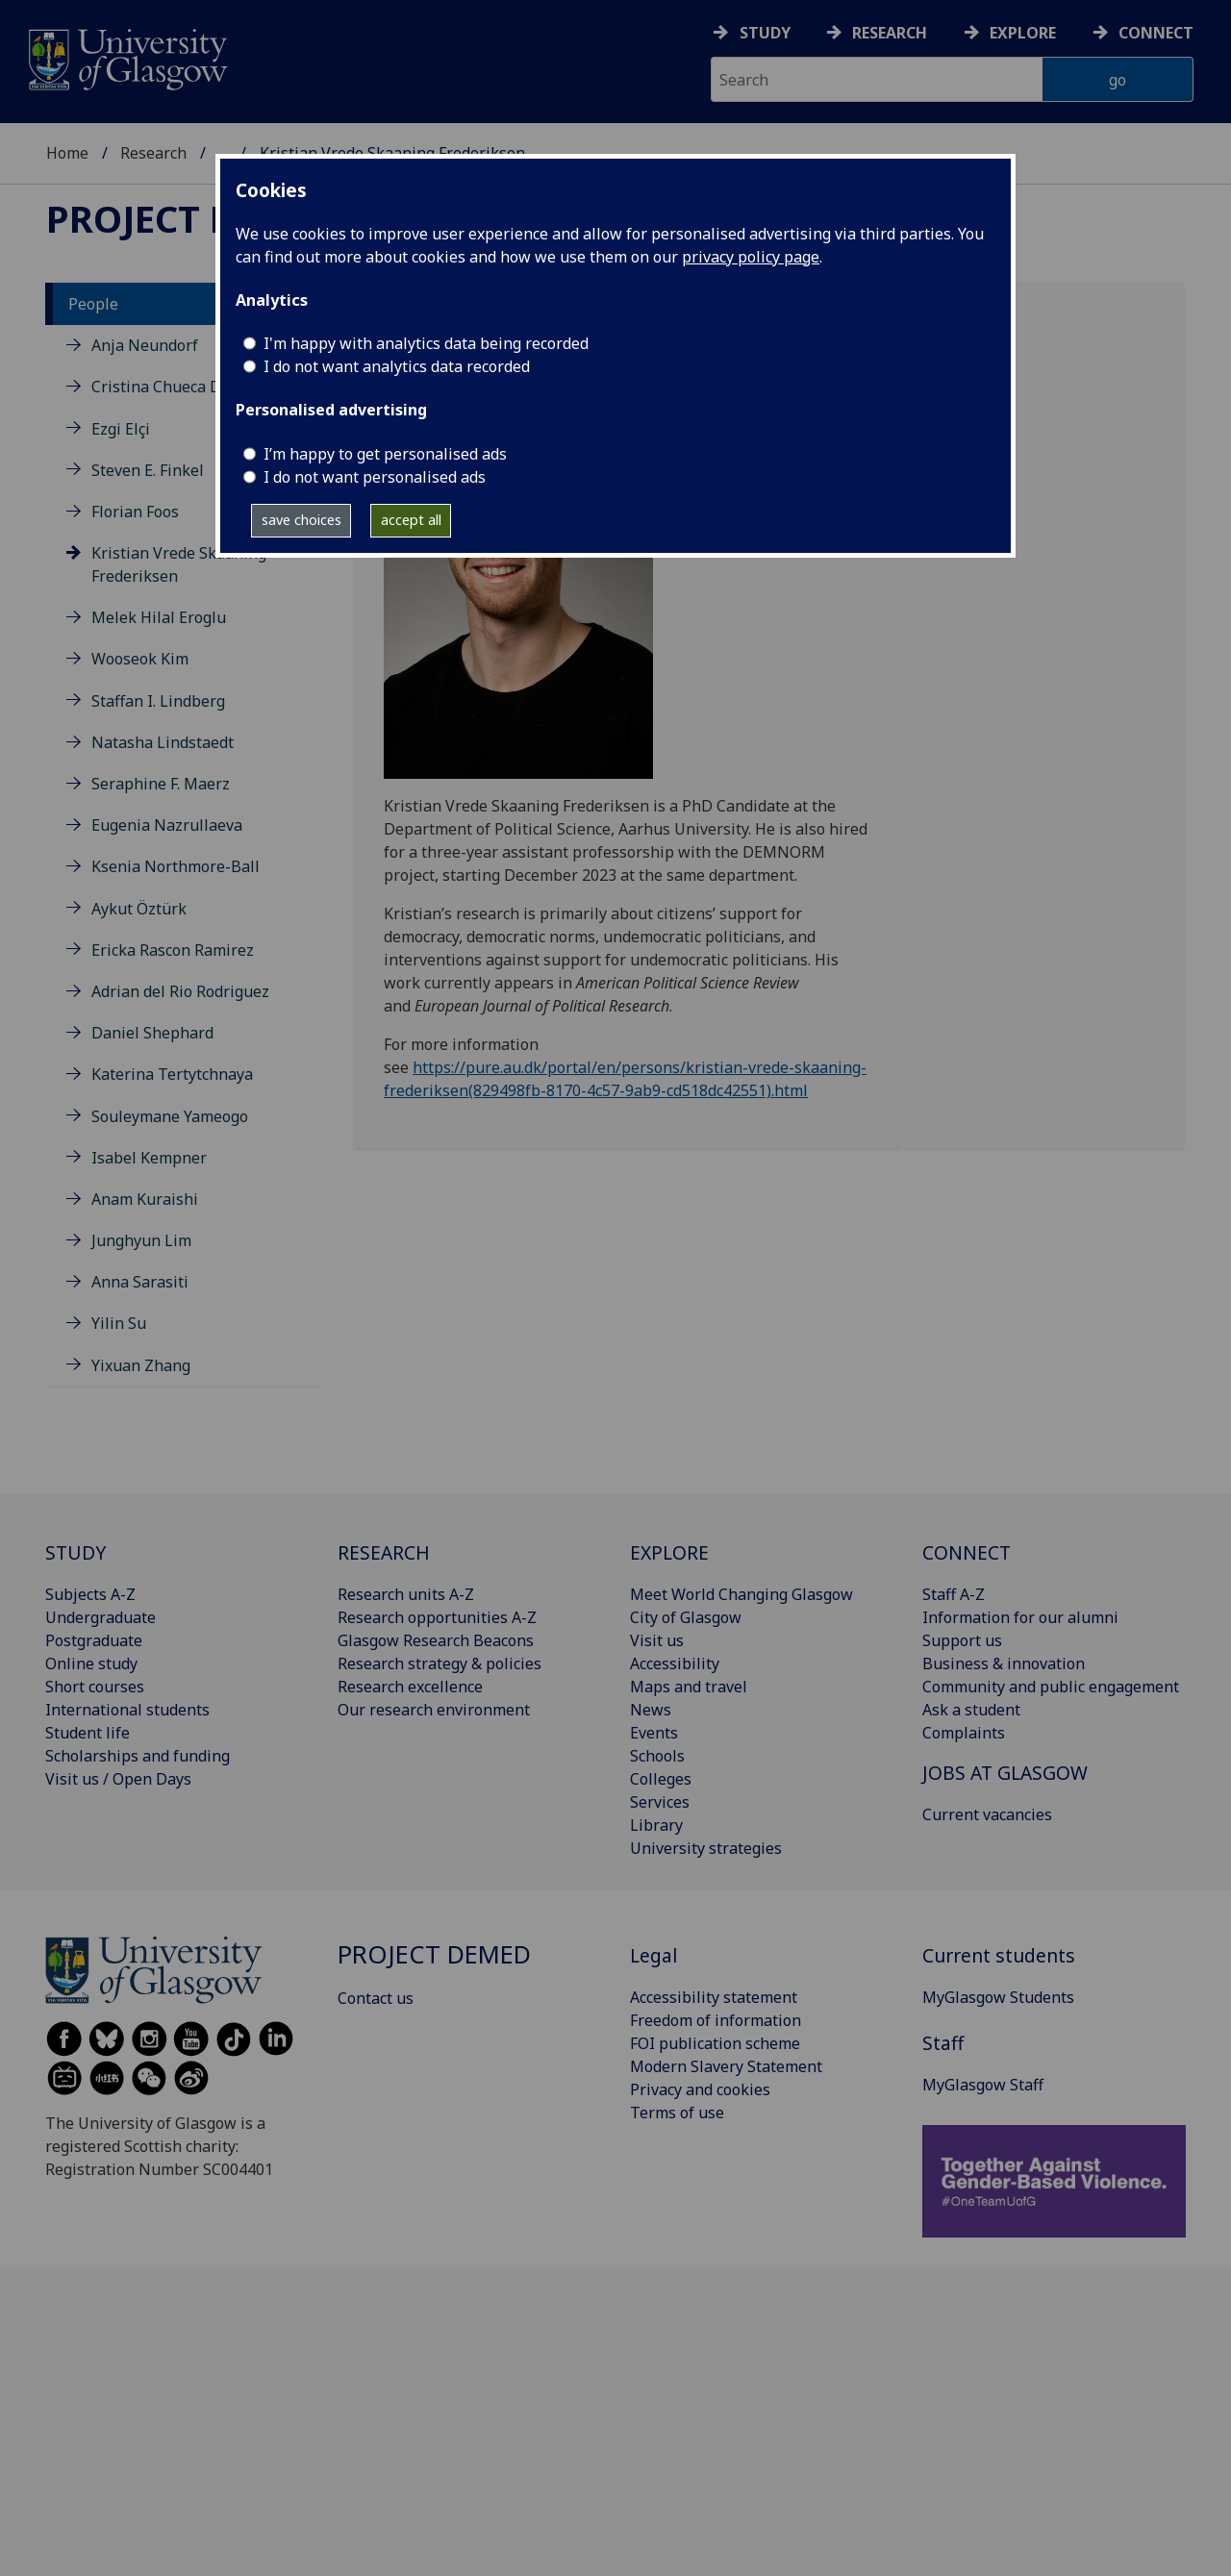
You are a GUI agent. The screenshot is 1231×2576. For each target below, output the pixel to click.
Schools (657, 1755)
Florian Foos (135, 511)
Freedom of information (715, 2020)
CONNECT (966, 1552)
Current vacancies (987, 1814)
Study (765, 32)
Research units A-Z (406, 1594)
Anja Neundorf (144, 345)
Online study (91, 1663)
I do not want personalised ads (375, 477)
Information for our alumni (1020, 1617)
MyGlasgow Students (998, 1997)
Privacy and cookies (700, 2089)
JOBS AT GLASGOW (1005, 1773)
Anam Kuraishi (144, 1199)
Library (656, 1825)
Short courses (94, 1686)
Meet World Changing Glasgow (741, 1594)
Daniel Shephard (152, 1032)
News (650, 1709)
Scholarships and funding (137, 1755)
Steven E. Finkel (147, 470)
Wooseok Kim (139, 658)
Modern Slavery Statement (726, 2066)
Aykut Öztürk (139, 908)
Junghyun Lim (141, 1240)
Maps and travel (688, 1686)
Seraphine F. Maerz (160, 783)
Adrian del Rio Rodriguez (180, 991)
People (93, 303)
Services (660, 1802)
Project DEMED (192, 218)
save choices (301, 520)
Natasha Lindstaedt (162, 742)
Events (654, 1732)
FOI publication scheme (715, 2043)
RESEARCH (384, 1552)
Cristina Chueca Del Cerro (185, 386)
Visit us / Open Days (118, 1778)
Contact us (376, 1998)
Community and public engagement (1050, 1686)
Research (889, 32)
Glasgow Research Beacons (436, 1640)
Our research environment (434, 1709)
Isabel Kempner (149, 1157)
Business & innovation (1003, 1663)
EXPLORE (669, 1552)
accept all (411, 520)
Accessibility (674, 1663)
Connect (1155, 32)
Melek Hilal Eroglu (158, 617)
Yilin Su (118, 1323)
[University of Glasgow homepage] (126, 57)
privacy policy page (750, 256)
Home (67, 152)
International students (127, 1709)
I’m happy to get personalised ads (385, 453)
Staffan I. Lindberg (158, 701)
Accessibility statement (713, 1997)
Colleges (660, 1778)
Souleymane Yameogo (169, 1116)
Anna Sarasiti (139, 1281)
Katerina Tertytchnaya (172, 1074)
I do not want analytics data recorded (397, 366)
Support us (962, 1640)
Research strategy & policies (439, 1663)
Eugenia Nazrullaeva (166, 825)
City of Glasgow (685, 1617)
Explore (1023, 32)
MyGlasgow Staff (982, 2084)
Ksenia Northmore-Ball (175, 866)
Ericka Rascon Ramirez (172, 950)
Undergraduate (100, 1617)
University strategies (706, 1848)
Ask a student (971, 1709)
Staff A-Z (953, 1594)
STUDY (75, 1552)
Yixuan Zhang (140, 1365)
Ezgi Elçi (120, 428)
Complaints (963, 1732)
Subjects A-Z (90, 1594)
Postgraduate (93, 1640)
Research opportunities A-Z (437, 1617)
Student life (87, 1732)
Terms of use (677, 2112)
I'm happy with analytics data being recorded (426, 343)
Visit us (657, 1640)
